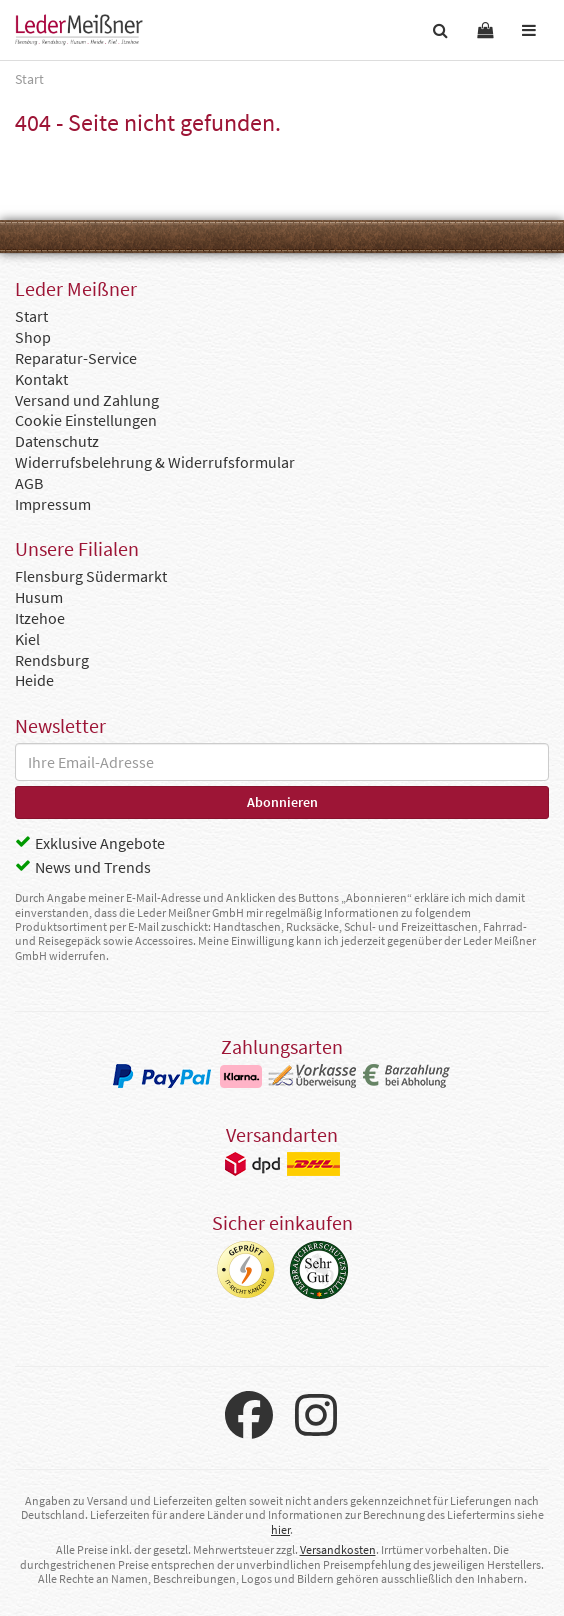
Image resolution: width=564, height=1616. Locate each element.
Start (31, 316)
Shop (33, 337)
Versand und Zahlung (87, 400)
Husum (39, 597)
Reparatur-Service (76, 358)
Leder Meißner (79, 30)
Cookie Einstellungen (86, 420)
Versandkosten (338, 1549)
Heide (34, 680)
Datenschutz (57, 441)
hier (280, 1529)
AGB (29, 483)
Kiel (27, 639)
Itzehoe (40, 618)
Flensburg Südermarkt (91, 576)
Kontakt (41, 379)
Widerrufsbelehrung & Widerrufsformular (155, 462)
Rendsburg (52, 660)
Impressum (53, 504)
